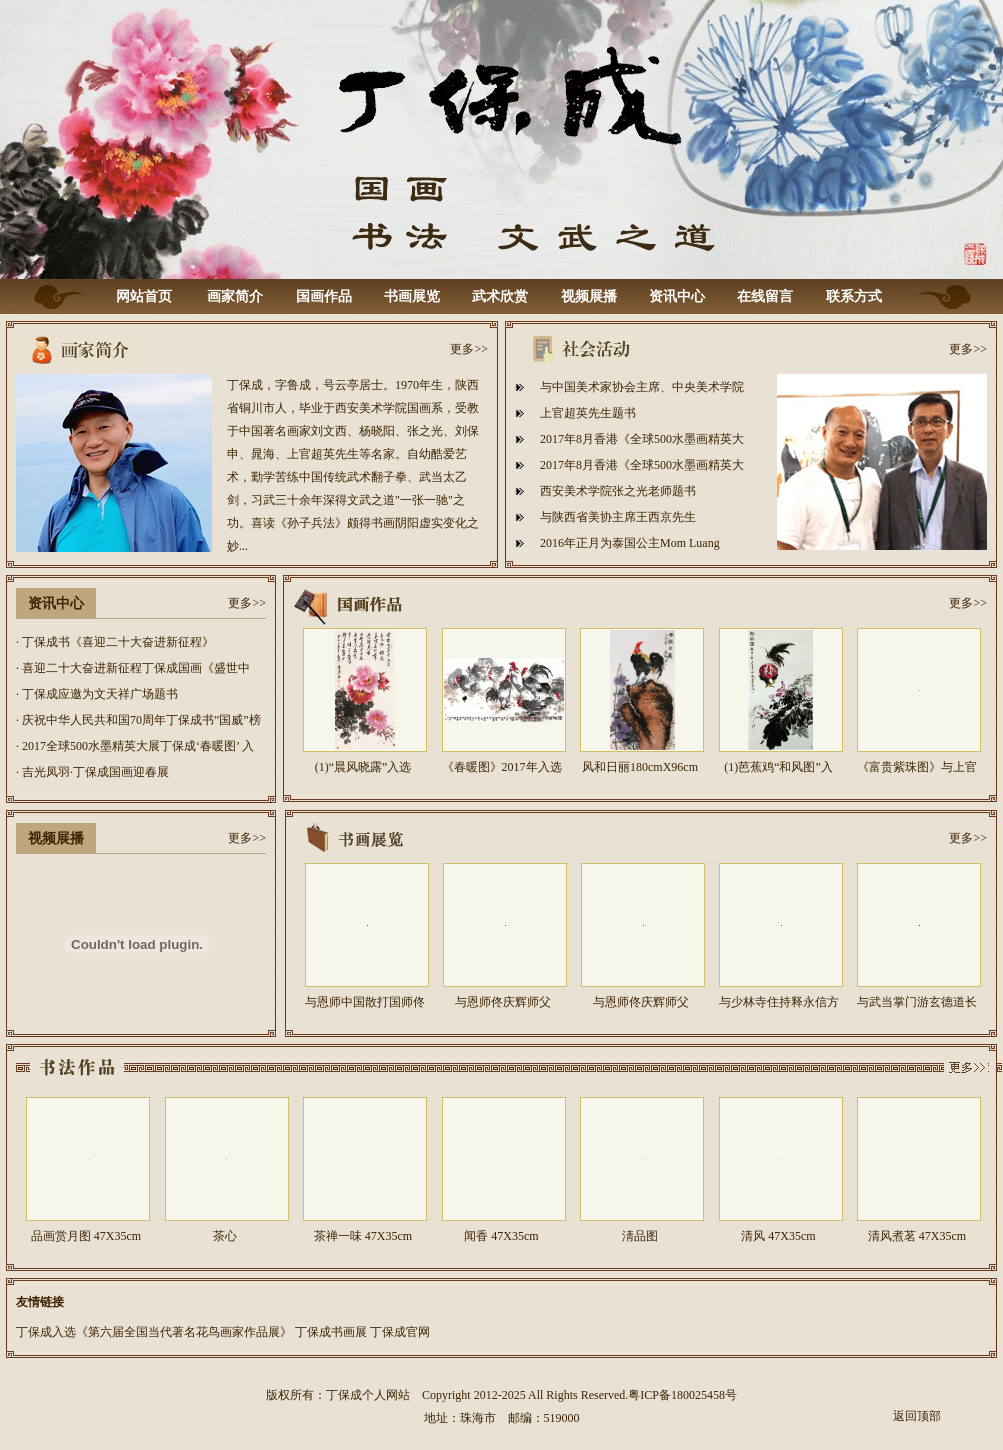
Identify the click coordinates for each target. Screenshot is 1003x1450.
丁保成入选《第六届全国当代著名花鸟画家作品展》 (154, 1332)
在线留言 (765, 296)
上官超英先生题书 (588, 413)
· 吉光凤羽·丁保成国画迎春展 (92, 772)
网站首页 (144, 296)
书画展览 (412, 296)
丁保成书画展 (331, 1332)
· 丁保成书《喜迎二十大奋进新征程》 (115, 642)
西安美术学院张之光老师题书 (618, 491)
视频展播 (589, 296)
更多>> (469, 349)
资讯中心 (677, 296)
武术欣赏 (500, 296)
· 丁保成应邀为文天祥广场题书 (97, 694)
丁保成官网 (400, 1332)
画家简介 (235, 296)
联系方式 (854, 296)
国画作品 (324, 296)
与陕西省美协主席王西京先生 (618, 517)
